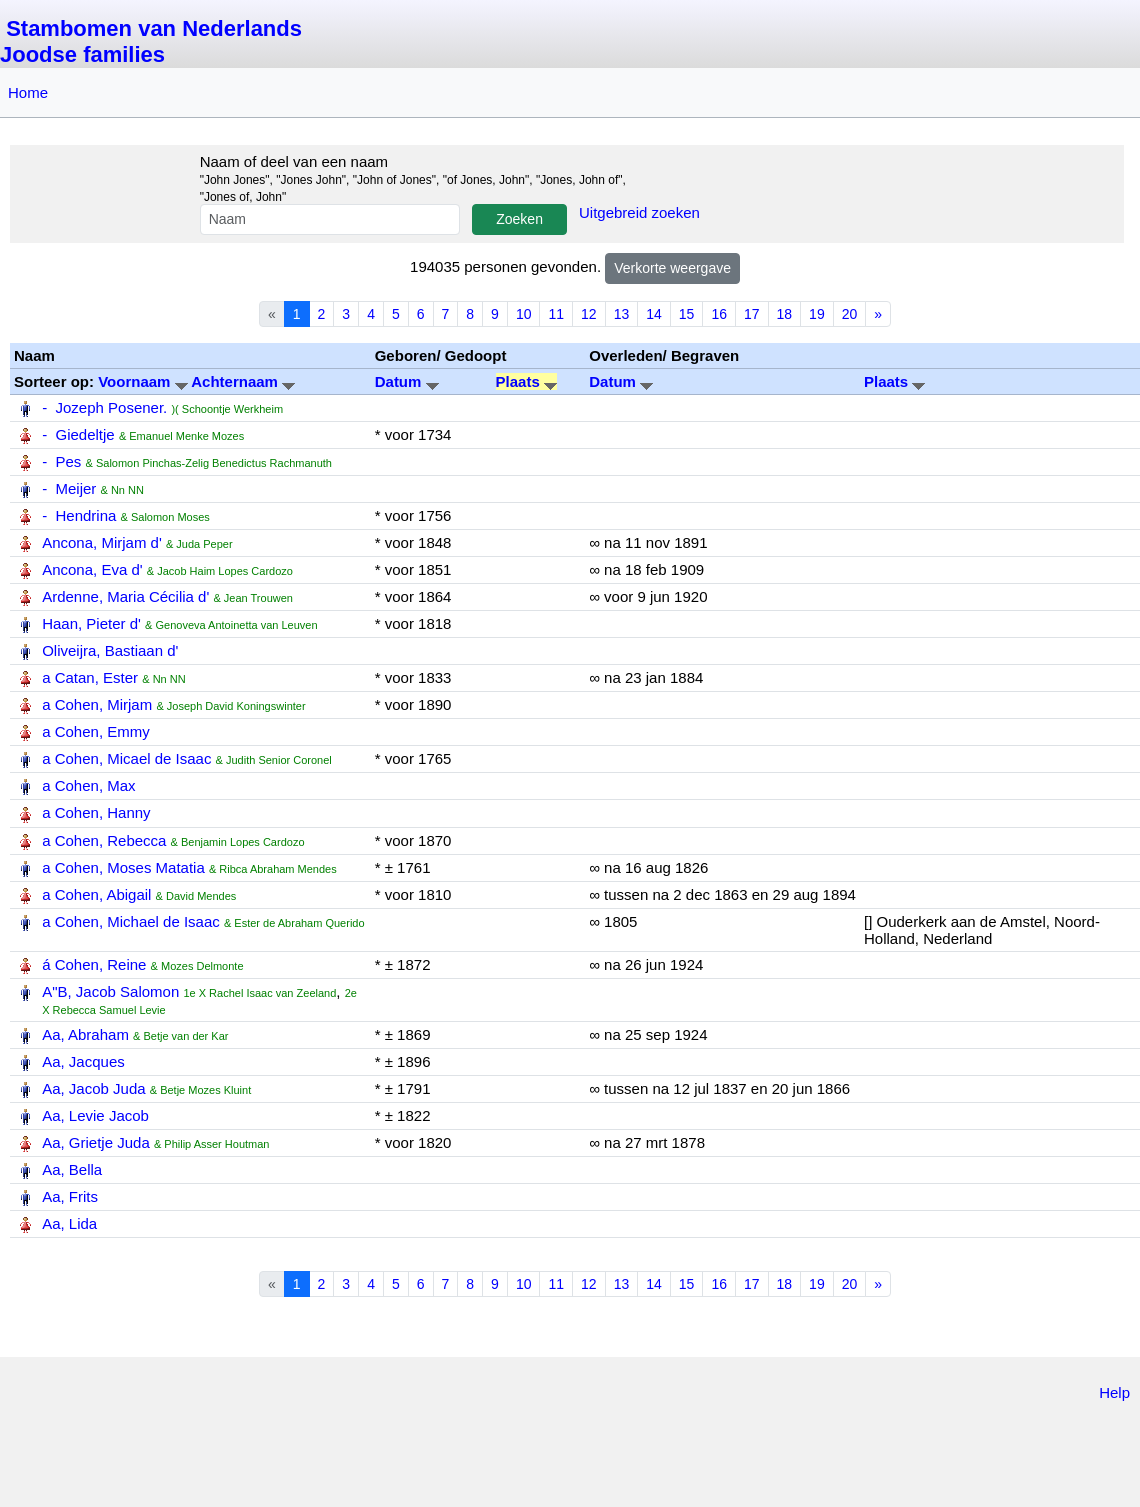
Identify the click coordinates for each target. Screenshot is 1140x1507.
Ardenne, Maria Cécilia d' (125, 596)
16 (719, 314)
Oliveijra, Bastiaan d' (110, 650)
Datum (407, 381)
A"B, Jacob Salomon (110, 991)
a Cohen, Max (88, 785)
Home (28, 92)
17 (752, 314)
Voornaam (144, 381)
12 (589, 314)
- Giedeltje (78, 434)
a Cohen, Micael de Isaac (126, 758)
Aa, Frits (70, 1196)
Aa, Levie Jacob (95, 1115)
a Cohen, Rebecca (104, 840)
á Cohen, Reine (94, 964)
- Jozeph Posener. (104, 407)
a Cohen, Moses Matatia (123, 867)
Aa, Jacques (83, 1061)
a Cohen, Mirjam (97, 704)
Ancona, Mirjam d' (102, 542)
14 (654, 314)
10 (524, 314)
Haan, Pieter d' (91, 623)
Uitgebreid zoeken (639, 212)
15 (687, 314)
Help (1114, 1392)
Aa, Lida (69, 1223)
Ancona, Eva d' (92, 569)
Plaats (526, 381)
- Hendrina (79, 515)
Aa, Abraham (85, 1034)
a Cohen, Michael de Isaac (131, 921)
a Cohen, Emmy (96, 731)
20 (850, 314)
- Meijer (69, 488)
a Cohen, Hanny (96, 812)
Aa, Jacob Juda (93, 1088)
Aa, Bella (72, 1169)
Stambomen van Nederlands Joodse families (151, 41)
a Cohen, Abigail (96, 894)
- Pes (61, 461)
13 (622, 314)
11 (556, 314)
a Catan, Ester (90, 677)
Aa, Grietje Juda (96, 1142)
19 (817, 314)
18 (785, 314)
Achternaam (243, 381)
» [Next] (878, 314)
